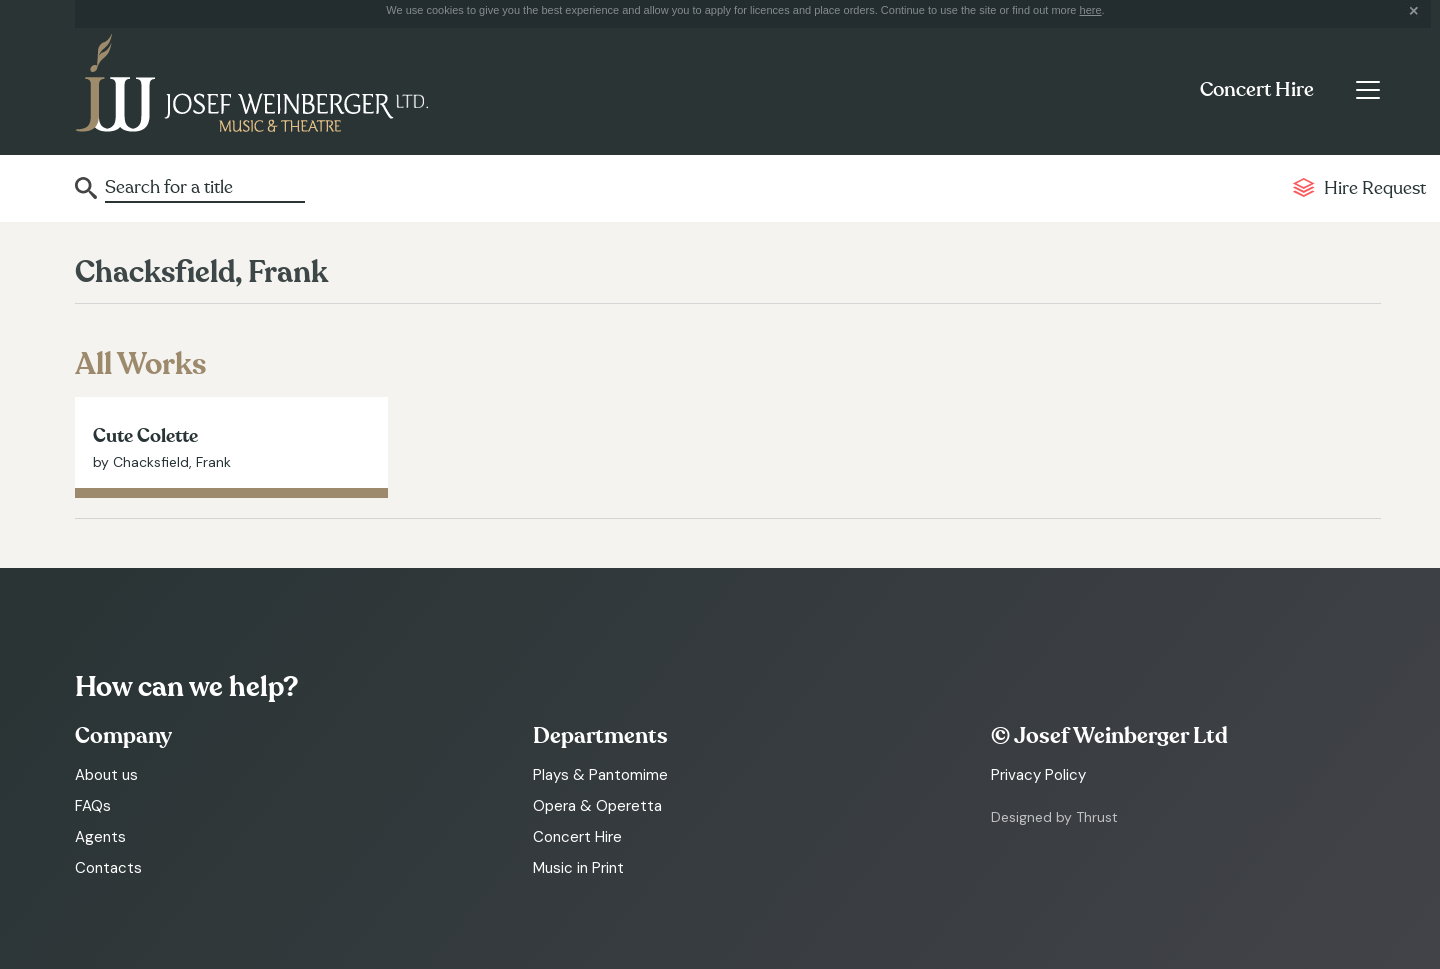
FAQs (93, 806)
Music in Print (578, 868)
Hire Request (1375, 188)
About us (106, 775)
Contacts (108, 868)
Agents (100, 837)
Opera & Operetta (597, 806)
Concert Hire (1257, 90)
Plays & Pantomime (600, 775)
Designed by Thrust (1054, 817)
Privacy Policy (1038, 775)
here (1091, 10)
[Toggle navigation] (1367, 90)
